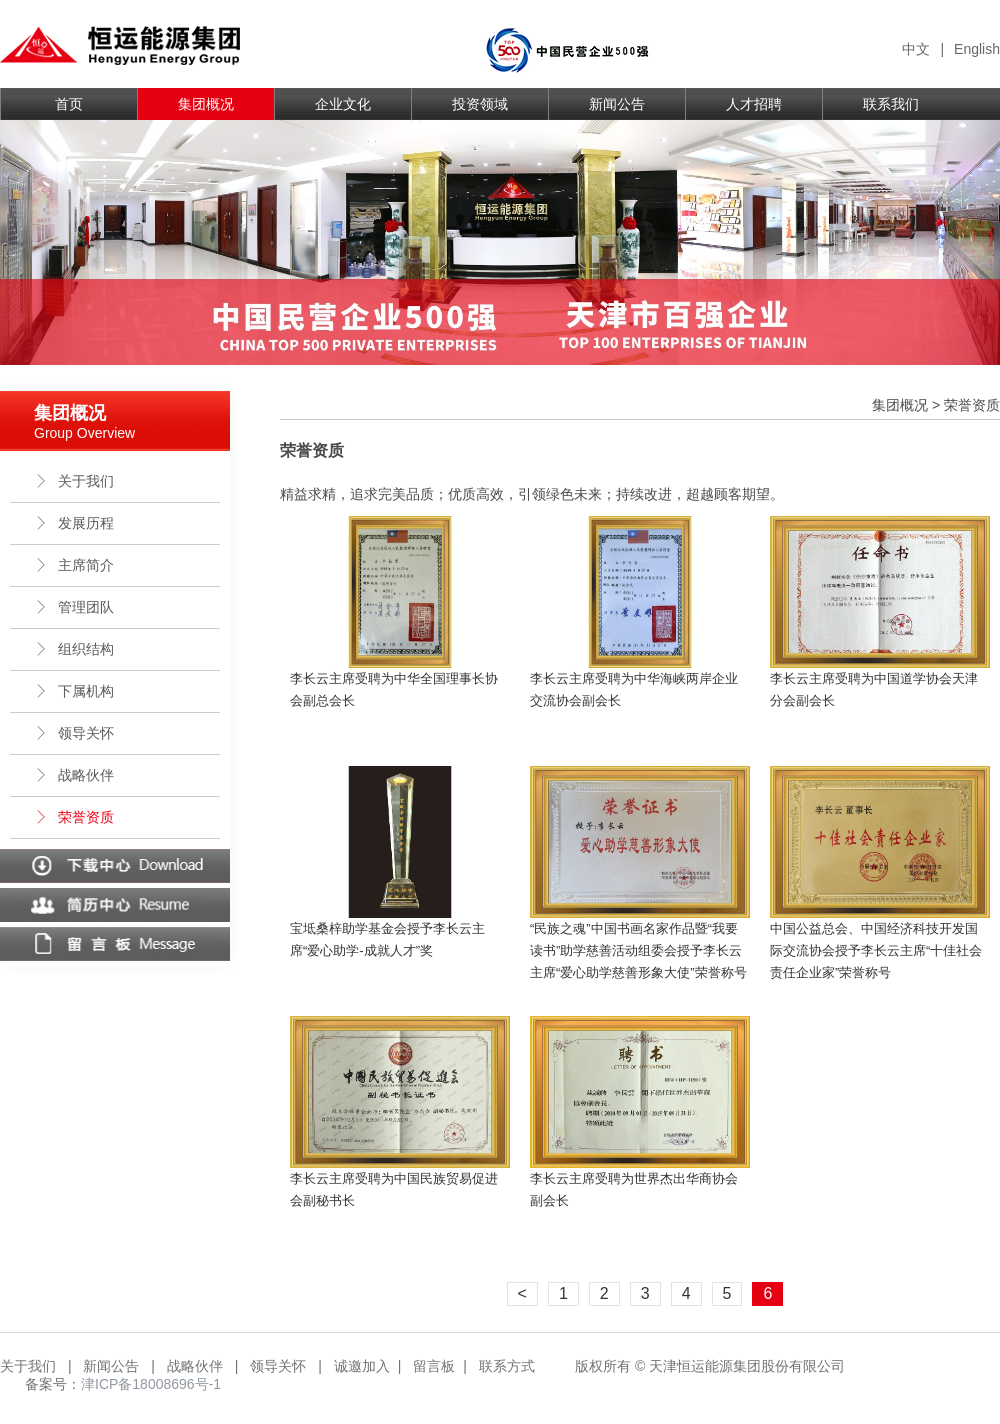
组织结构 (74, 649)
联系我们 (891, 104)
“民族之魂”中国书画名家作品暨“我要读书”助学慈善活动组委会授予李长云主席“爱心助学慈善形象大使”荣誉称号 (638, 950)
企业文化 (343, 104)
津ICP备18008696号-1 (151, 1384)
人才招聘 (754, 104)
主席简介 (74, 565)
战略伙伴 (74, 775)
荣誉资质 (74, 817)
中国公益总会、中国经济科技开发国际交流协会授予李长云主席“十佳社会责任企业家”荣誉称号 (876, 950)
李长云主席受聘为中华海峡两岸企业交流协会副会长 (634, 689)
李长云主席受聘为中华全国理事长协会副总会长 (394, 689)
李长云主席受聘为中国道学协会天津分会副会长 (874, 689)
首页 (69, 104)
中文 (916, 49)
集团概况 (206, 104)
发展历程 (74, 523)
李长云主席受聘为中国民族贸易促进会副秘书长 (394, 1189)
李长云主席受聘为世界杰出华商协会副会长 (634, 1189)
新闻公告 (617, 104)
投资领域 (480, 104)
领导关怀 (74, 733)
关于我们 (74, 481)
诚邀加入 (362, 1366)
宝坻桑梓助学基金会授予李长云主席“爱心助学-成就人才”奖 (387, 939)
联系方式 (507, 1366)
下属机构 (74, 691)
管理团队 (74, 607)
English (977, 49)
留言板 (434, 1366)
